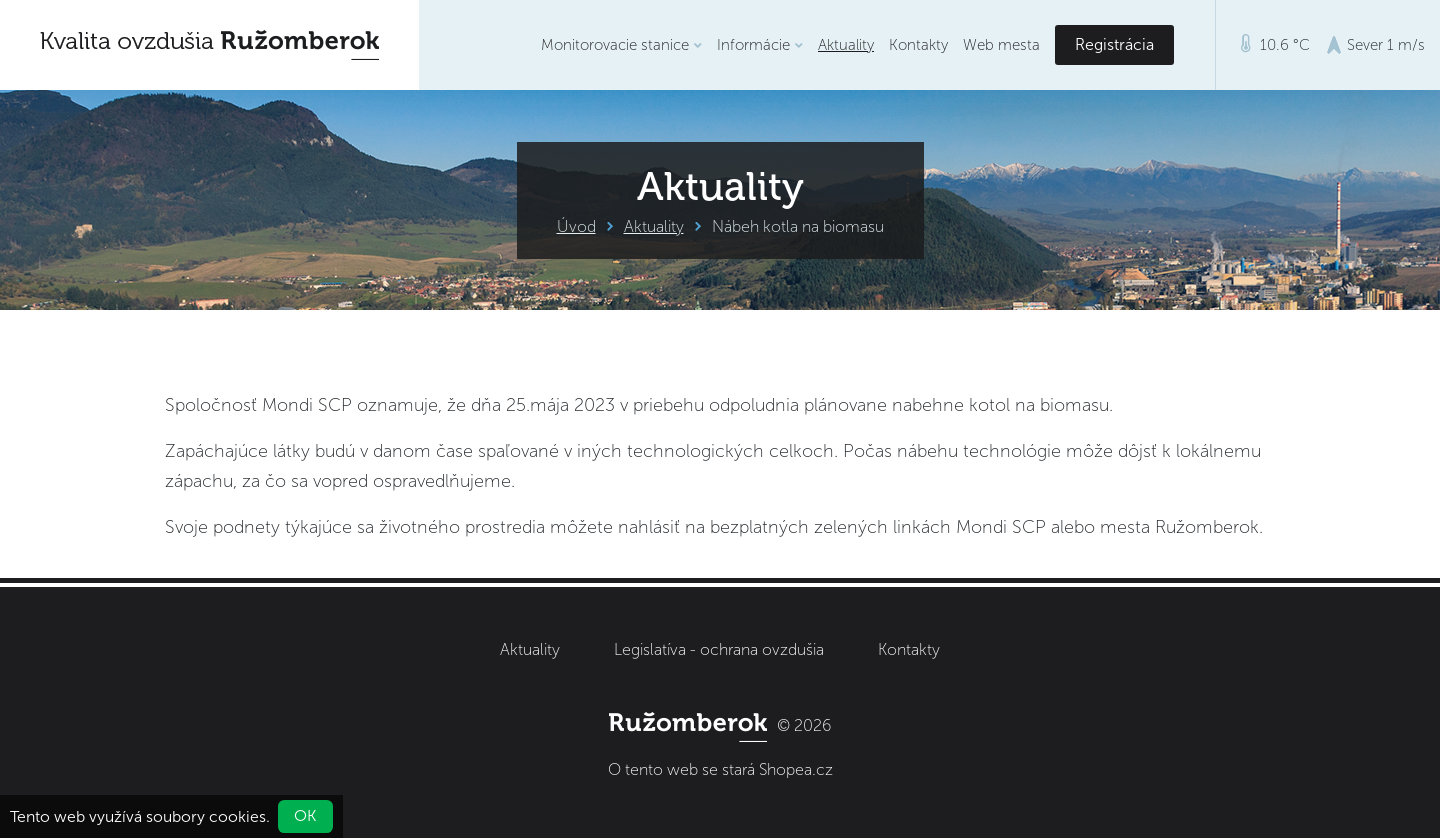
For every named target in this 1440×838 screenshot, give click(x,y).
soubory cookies (206, 815)
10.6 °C (1275, 44)
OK (305, 815)
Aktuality (846, 45)
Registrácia (1114, 44)
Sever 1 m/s (1375, 45)
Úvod (576, 226)
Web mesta (1001, 45)
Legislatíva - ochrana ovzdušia (719, 649)
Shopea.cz (796, 769)
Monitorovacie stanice (621, 45)
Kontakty (918, 45)
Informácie (760, 45)
